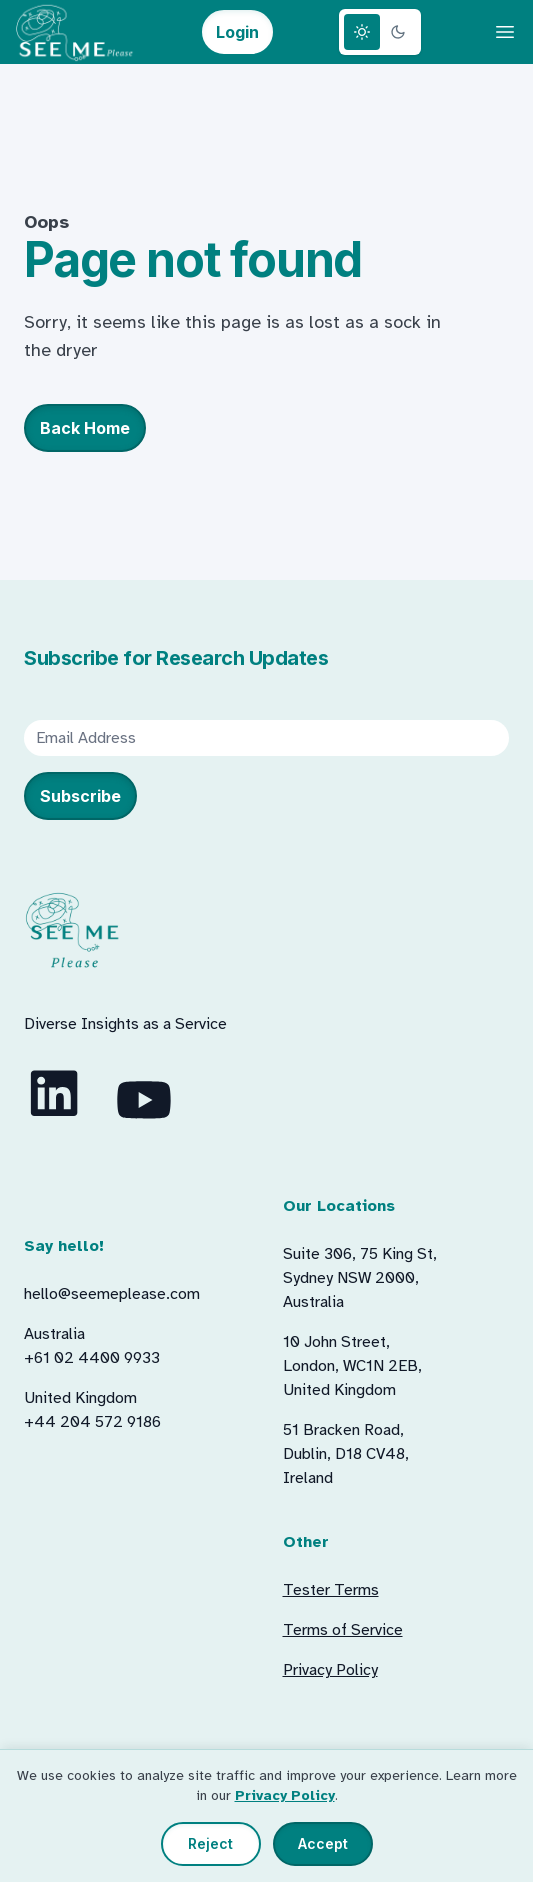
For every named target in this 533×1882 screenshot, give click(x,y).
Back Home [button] (85, 428)
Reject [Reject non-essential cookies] (210, 1843)
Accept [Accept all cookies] (323, 1843)
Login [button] (237, 32)
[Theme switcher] (380, 32)
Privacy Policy (285, 1795)
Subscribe (80, 796)
